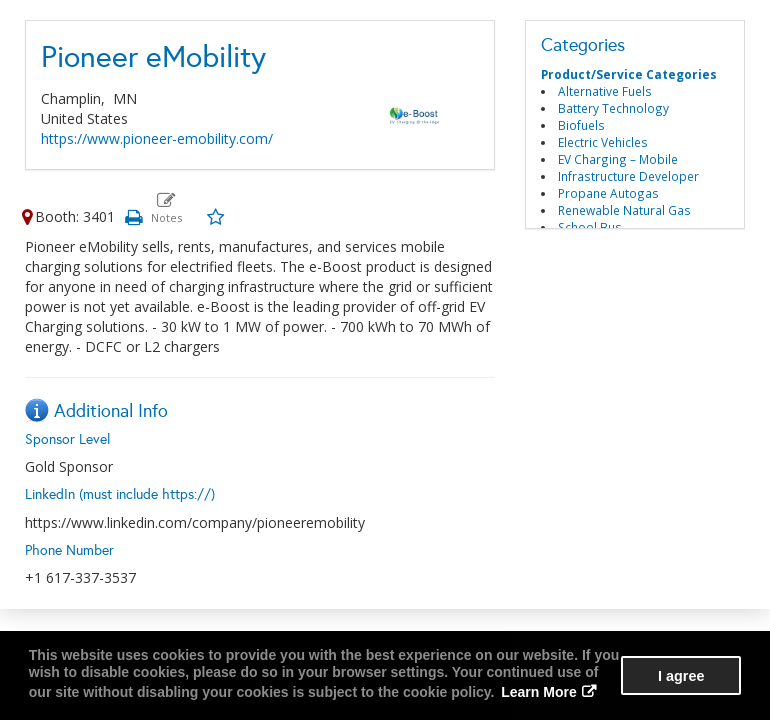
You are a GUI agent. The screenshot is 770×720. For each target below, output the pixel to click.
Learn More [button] (538, 692)
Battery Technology (613, 108)
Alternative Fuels (605, 91)
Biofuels (581, 125)
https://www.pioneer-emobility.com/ (157, 138)
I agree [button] (681, 676)
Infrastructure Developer (628, 176)
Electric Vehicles (603, 142)
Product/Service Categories (629, 74)
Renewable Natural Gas (624, 210)
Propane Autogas (608, 193)
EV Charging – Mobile (618, 159)
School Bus (590, 227)
